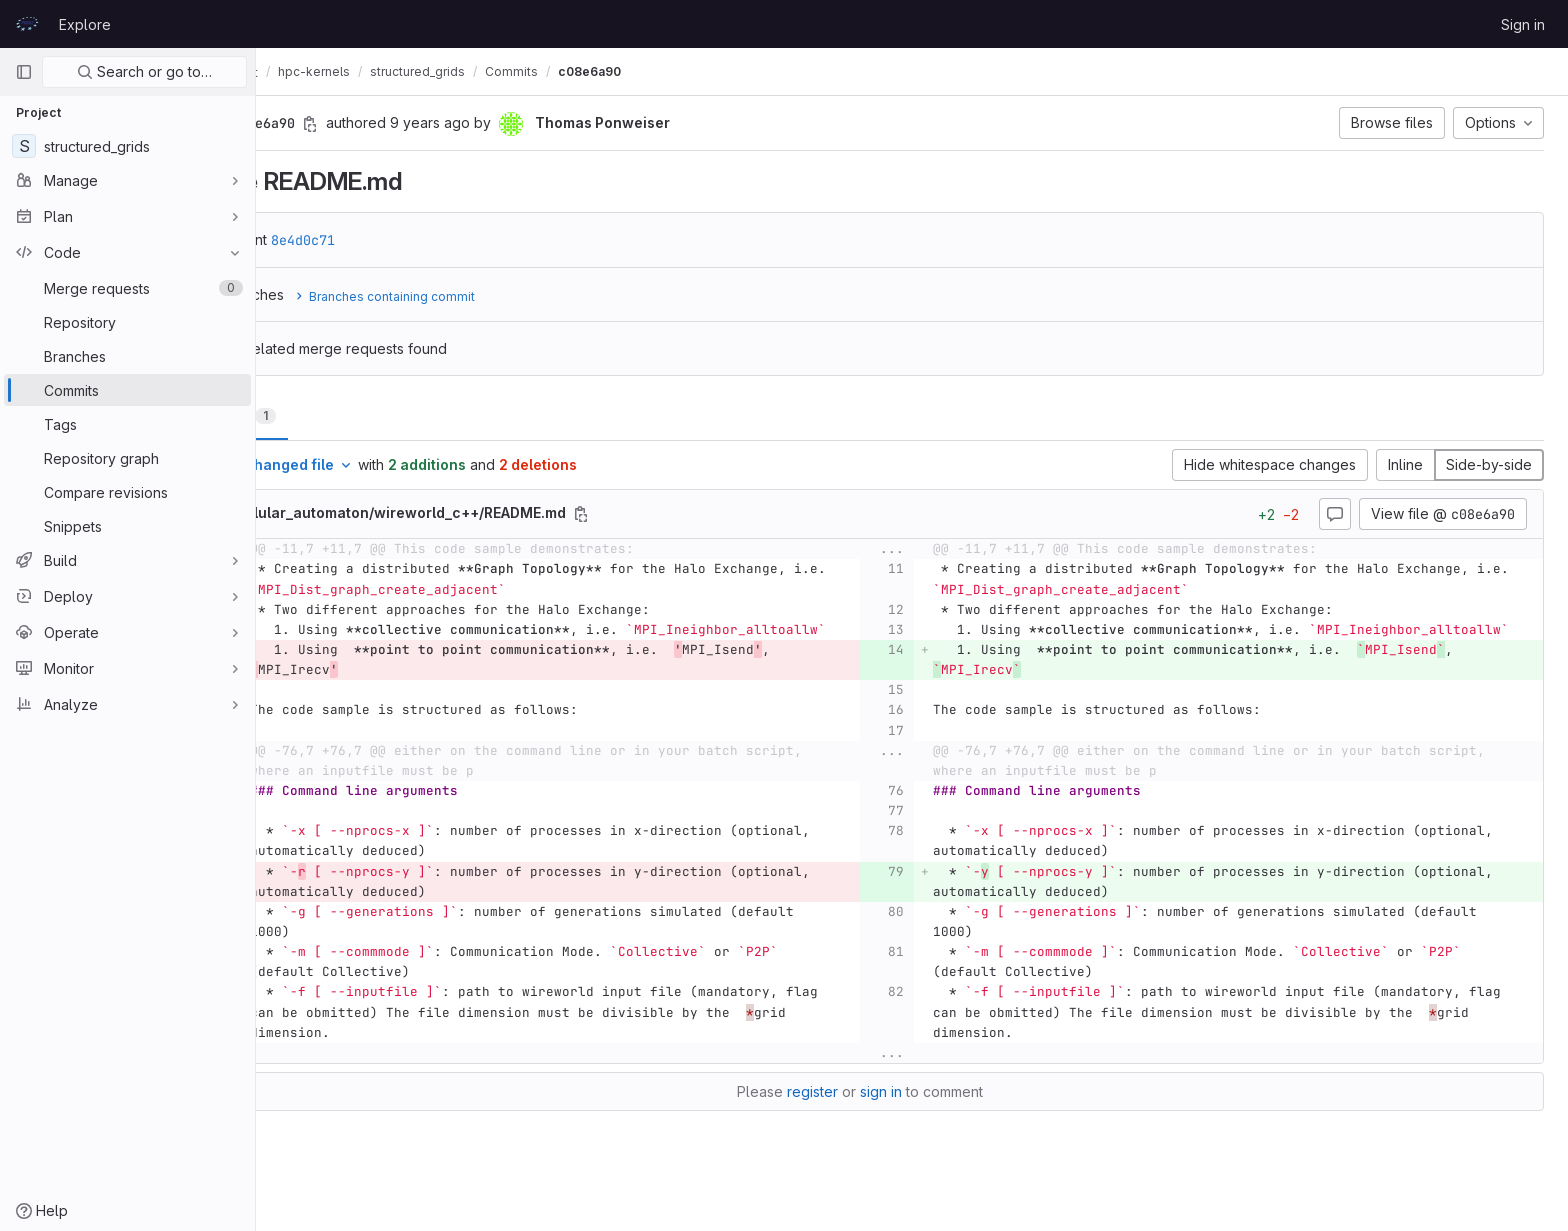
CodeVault (321, 72)
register (864, 1111)
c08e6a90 (694, 71)
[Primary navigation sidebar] (24, 72)
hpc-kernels (419, 71)
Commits (616, 71)
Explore (85, 24)
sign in (933, 1111)
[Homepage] (27, 24)
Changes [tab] (336, 415)
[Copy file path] (686, 514)
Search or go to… (144, 71)
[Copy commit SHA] (415, 124)
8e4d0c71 (408, 240)
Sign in (1523, 24)
